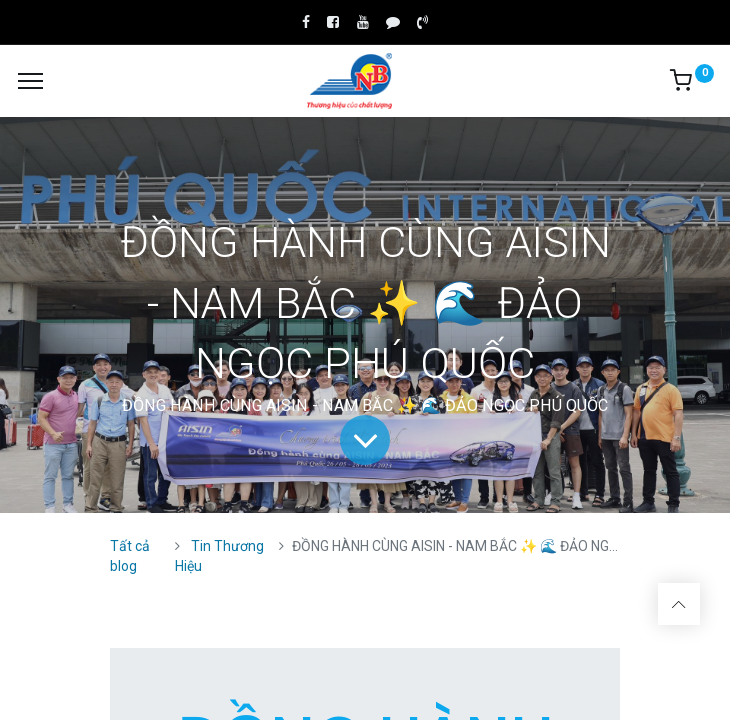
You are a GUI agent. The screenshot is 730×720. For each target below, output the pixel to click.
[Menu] (30, 81)
